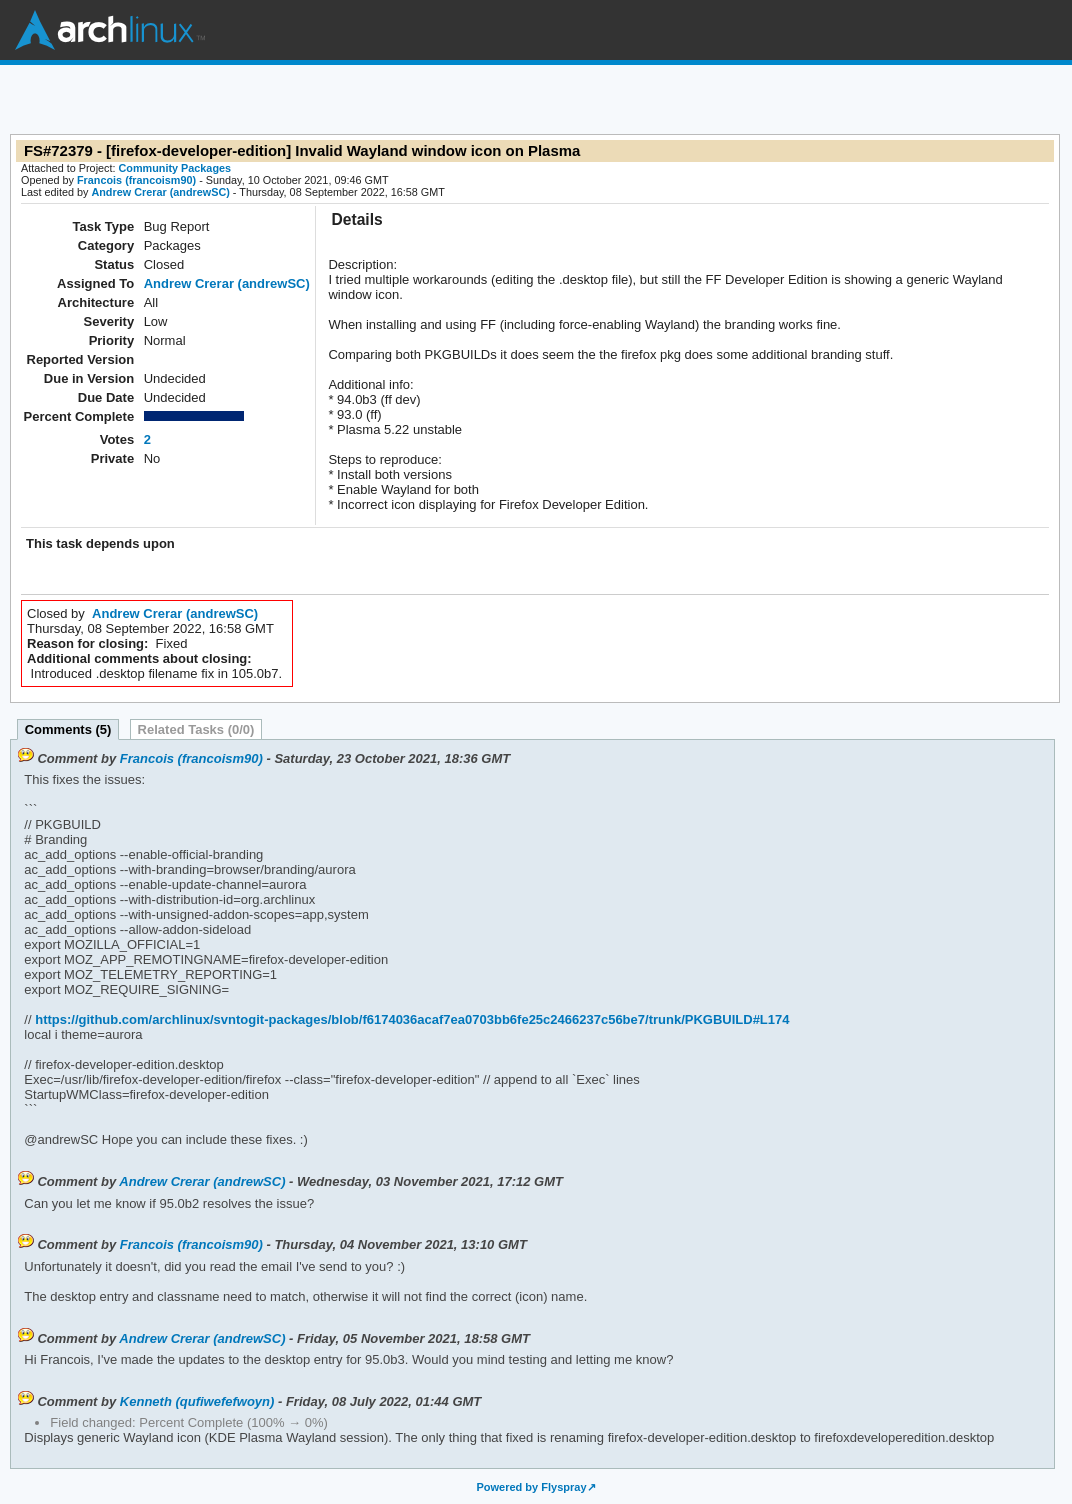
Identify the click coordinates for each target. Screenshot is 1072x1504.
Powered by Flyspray (531, 1487)
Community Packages (175, 168)
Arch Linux (110, 30)
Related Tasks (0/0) (196, 729)
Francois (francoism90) (136, 180)
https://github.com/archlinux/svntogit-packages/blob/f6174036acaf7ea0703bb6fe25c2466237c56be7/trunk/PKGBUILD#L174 (411, 1019)
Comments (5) (68, 729)
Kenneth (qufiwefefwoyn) (197, 1401)
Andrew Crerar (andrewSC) (160, 192)
